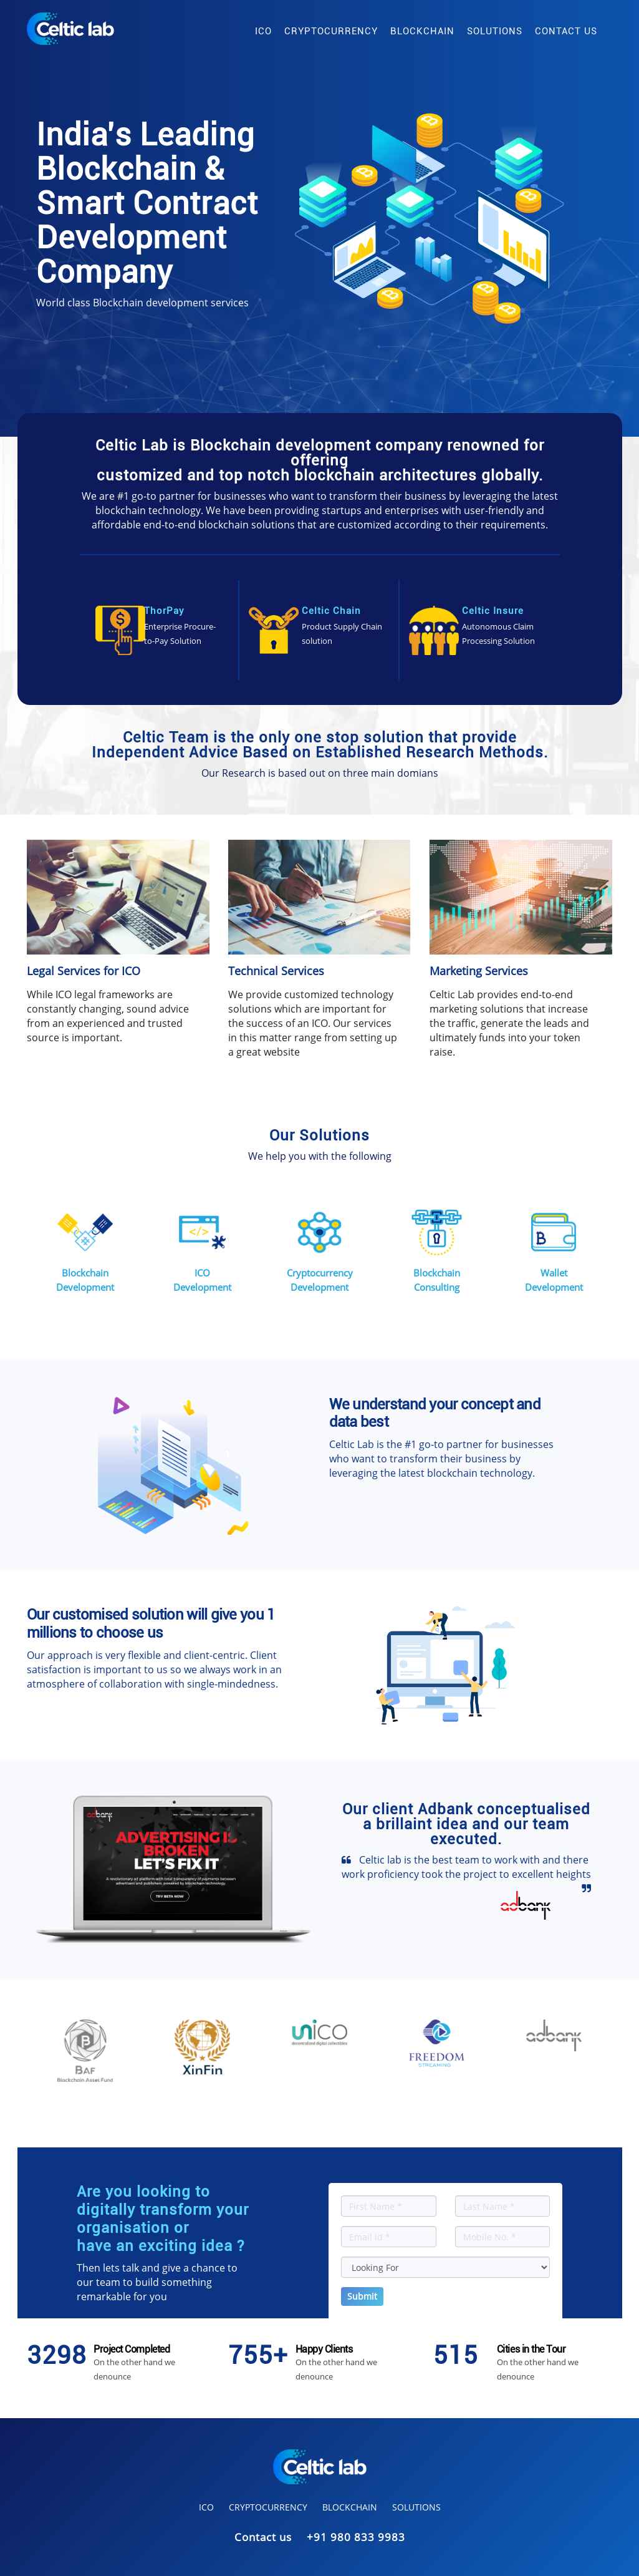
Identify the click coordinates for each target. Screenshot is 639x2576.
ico (263, 31)
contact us (566, 31)
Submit (362, 2296)
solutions (494, 31)
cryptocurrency (331, 31)
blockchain (422, 31)
